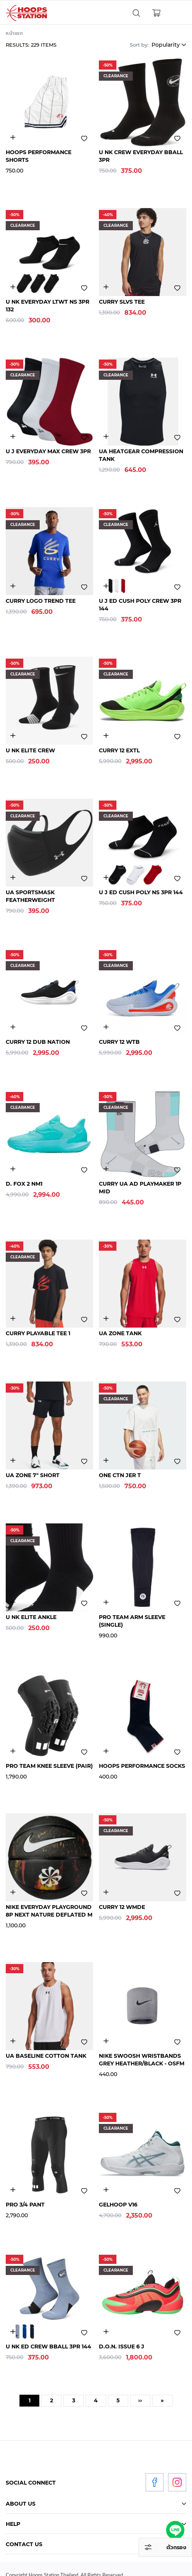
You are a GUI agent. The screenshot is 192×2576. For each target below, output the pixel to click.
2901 (105, 1602)
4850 (105, 1027)
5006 (105, 287)
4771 (105, 2189)
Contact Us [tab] (24, 2544)
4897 (105, 1318)
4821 (105, 2331)
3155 (12, 735)
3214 (105, 137)
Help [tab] (13, 2524)
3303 (105, 1751)
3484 (12, 877)
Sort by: (139, 45)
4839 (105, 735)
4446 (105, 1169)
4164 (12, 1892)
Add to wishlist (84, 138)
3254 (12, 1460)
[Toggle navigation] (176, 13)
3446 (105, 436)
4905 (12, 1169)
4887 (12, 1318)
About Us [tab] (20, 2503)
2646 (12, 2041)
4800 (105, 1460)
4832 (12, 586)
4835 (12, 1027)
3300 (12, 137)
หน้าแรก (14, 33)
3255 (105, 1892)
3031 (105, 586)
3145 (12, 436)
